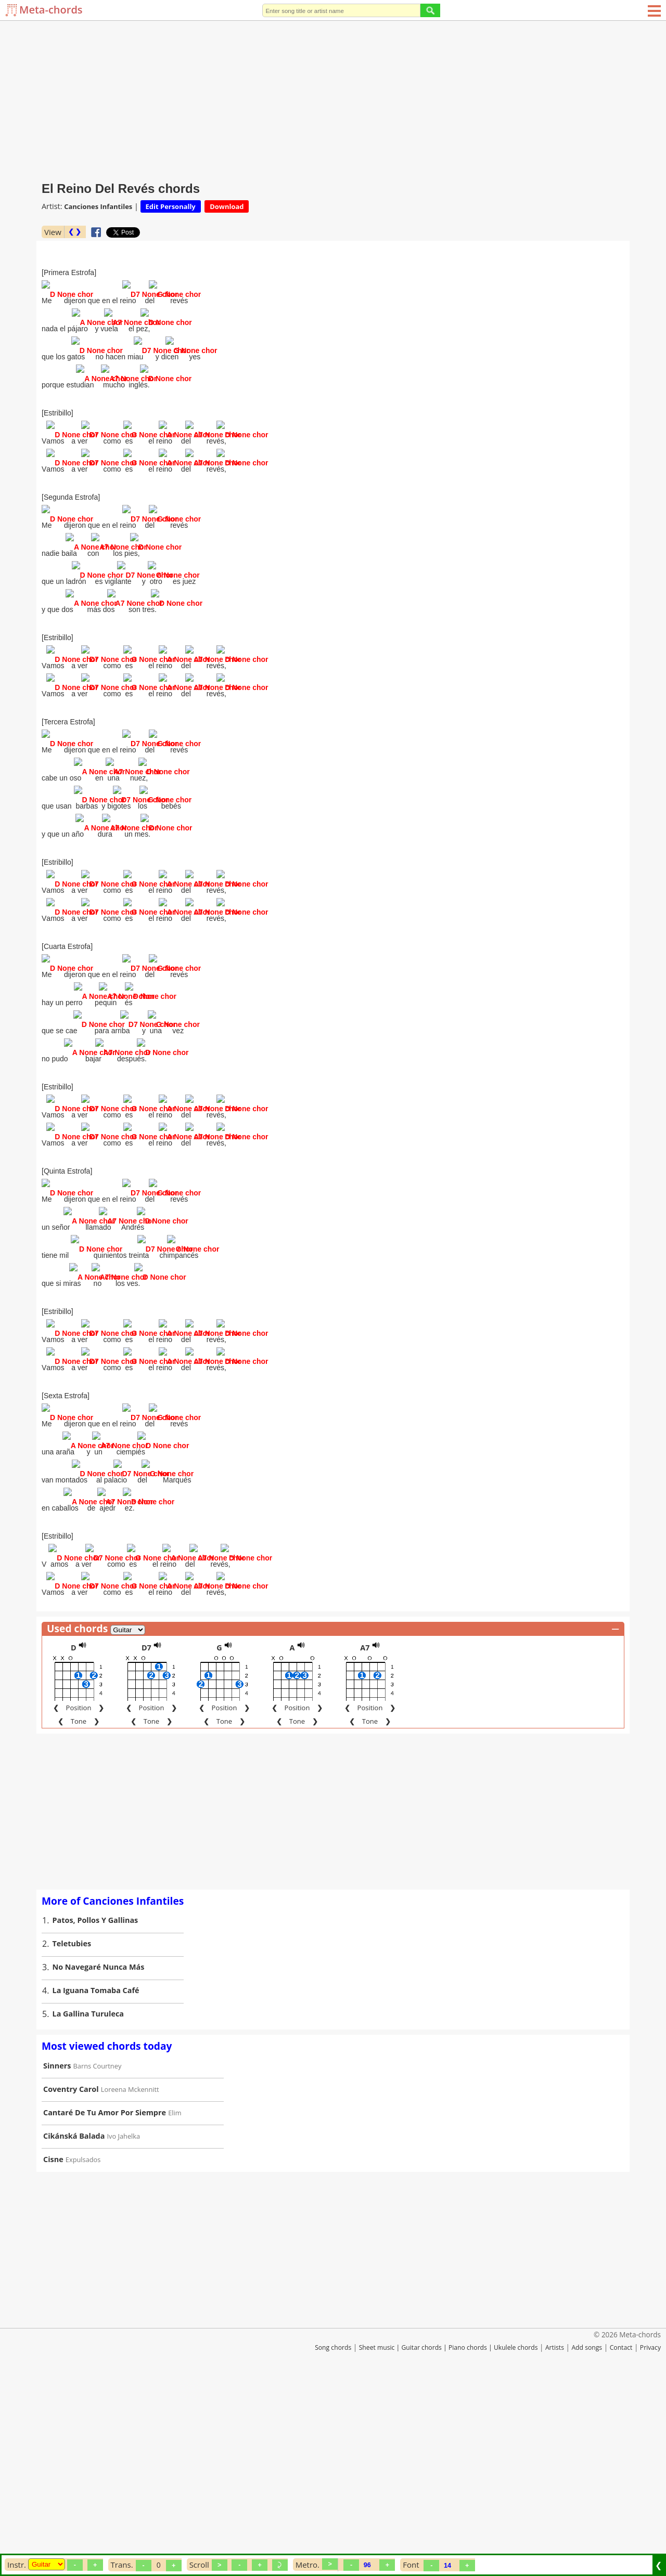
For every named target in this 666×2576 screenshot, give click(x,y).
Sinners (57, 2252)
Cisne (53, 2345)
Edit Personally (171, 206)
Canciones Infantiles (98, 206)
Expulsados (83, 2345)
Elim (174, 2299)
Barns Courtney (97, 2252)
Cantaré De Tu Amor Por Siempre (104, 2299)
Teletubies (72, 2130)
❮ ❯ (74, 231)
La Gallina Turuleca (88, 2200)
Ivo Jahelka (123, 2322)
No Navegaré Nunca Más (99, 2153)
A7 (364, 1834)
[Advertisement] (333, 99)
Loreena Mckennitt (130, 2275)
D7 (146, 1834)
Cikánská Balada (74, 2322)
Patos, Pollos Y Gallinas (95, 2106)
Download (227, 206)
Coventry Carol (71, 2275)
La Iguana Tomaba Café (96, 2176)
